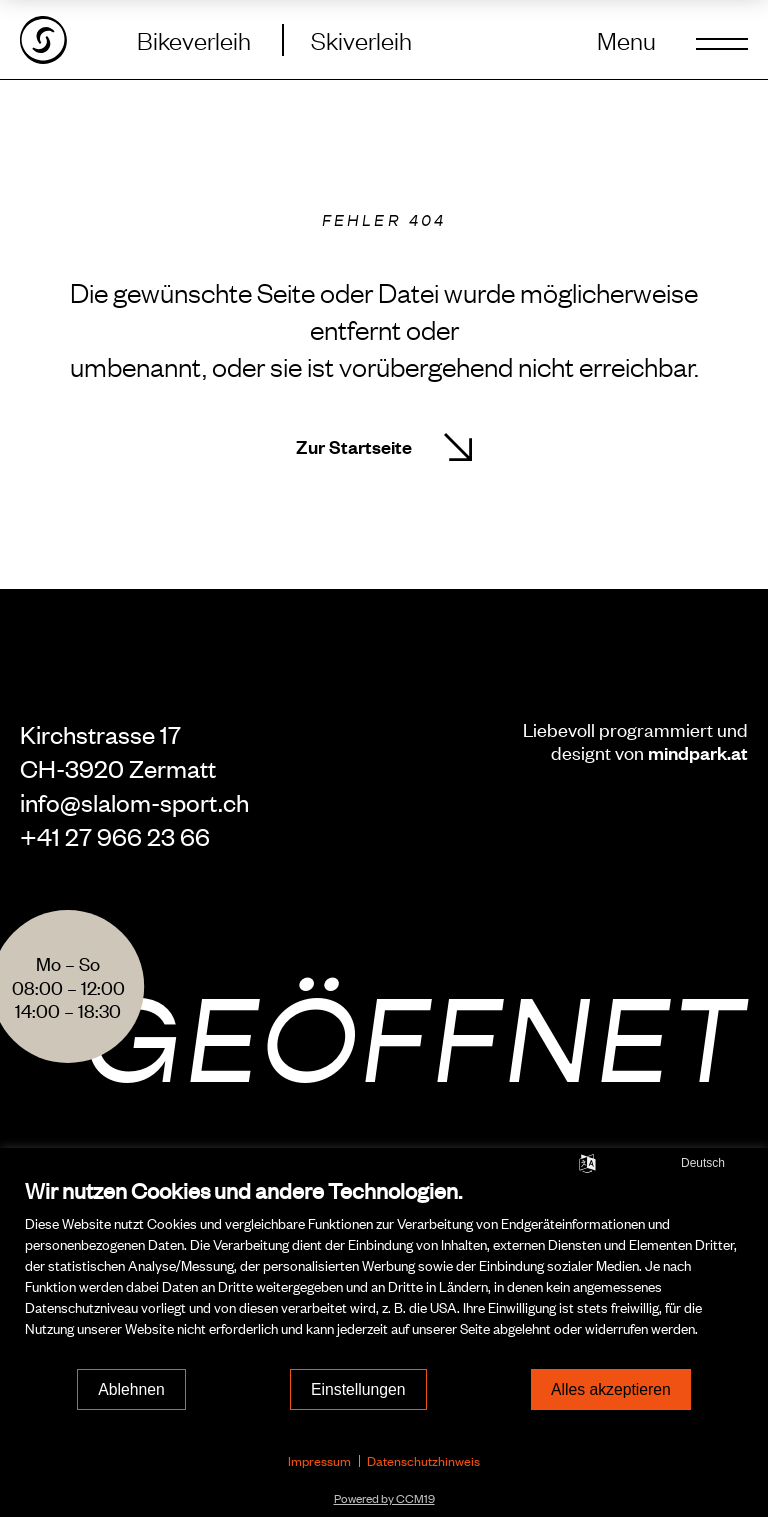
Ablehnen (131, 1389)
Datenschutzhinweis (423, 1460)
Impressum (319, 1460)
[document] (384, 1271)
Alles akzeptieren (611, 1389)
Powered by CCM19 (384, 1498)
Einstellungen (358, 1389)
